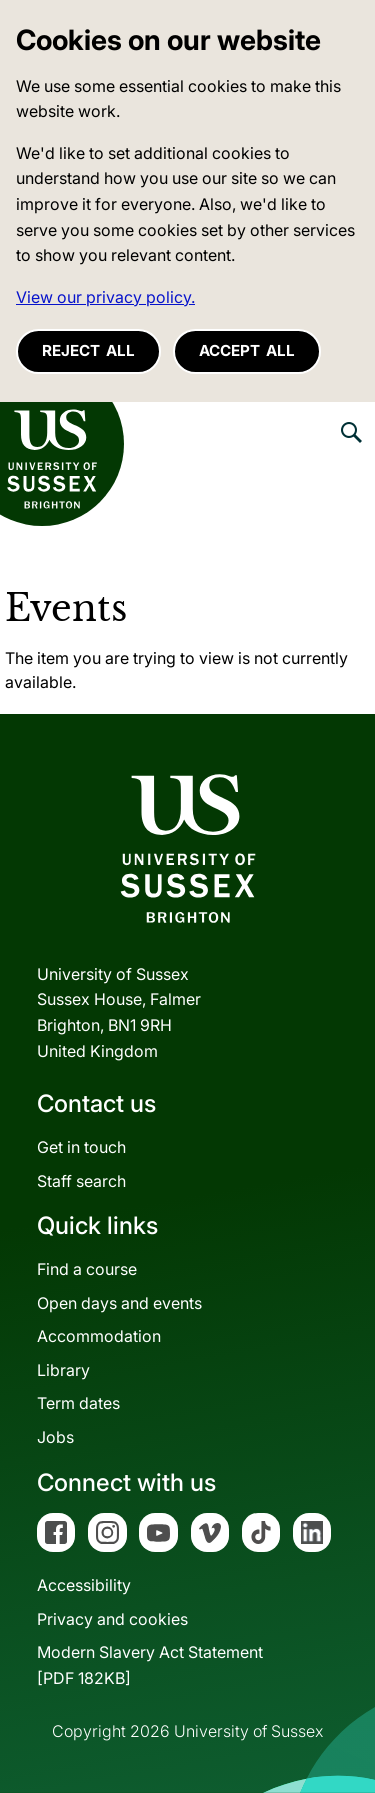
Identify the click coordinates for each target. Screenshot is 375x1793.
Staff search (81, 1181)
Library (63, 1370)
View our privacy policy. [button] (105, 297)
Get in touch (81, 1147)
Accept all (247, 350)
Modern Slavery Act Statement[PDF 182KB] (150, 1665)
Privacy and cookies (112, 1619)
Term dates (78, 1403)
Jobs (55, 1437)
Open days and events (119, 1303)
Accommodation (99, 1336)
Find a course (87, 1269)
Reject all (88, 350)
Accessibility (84, 1585)
